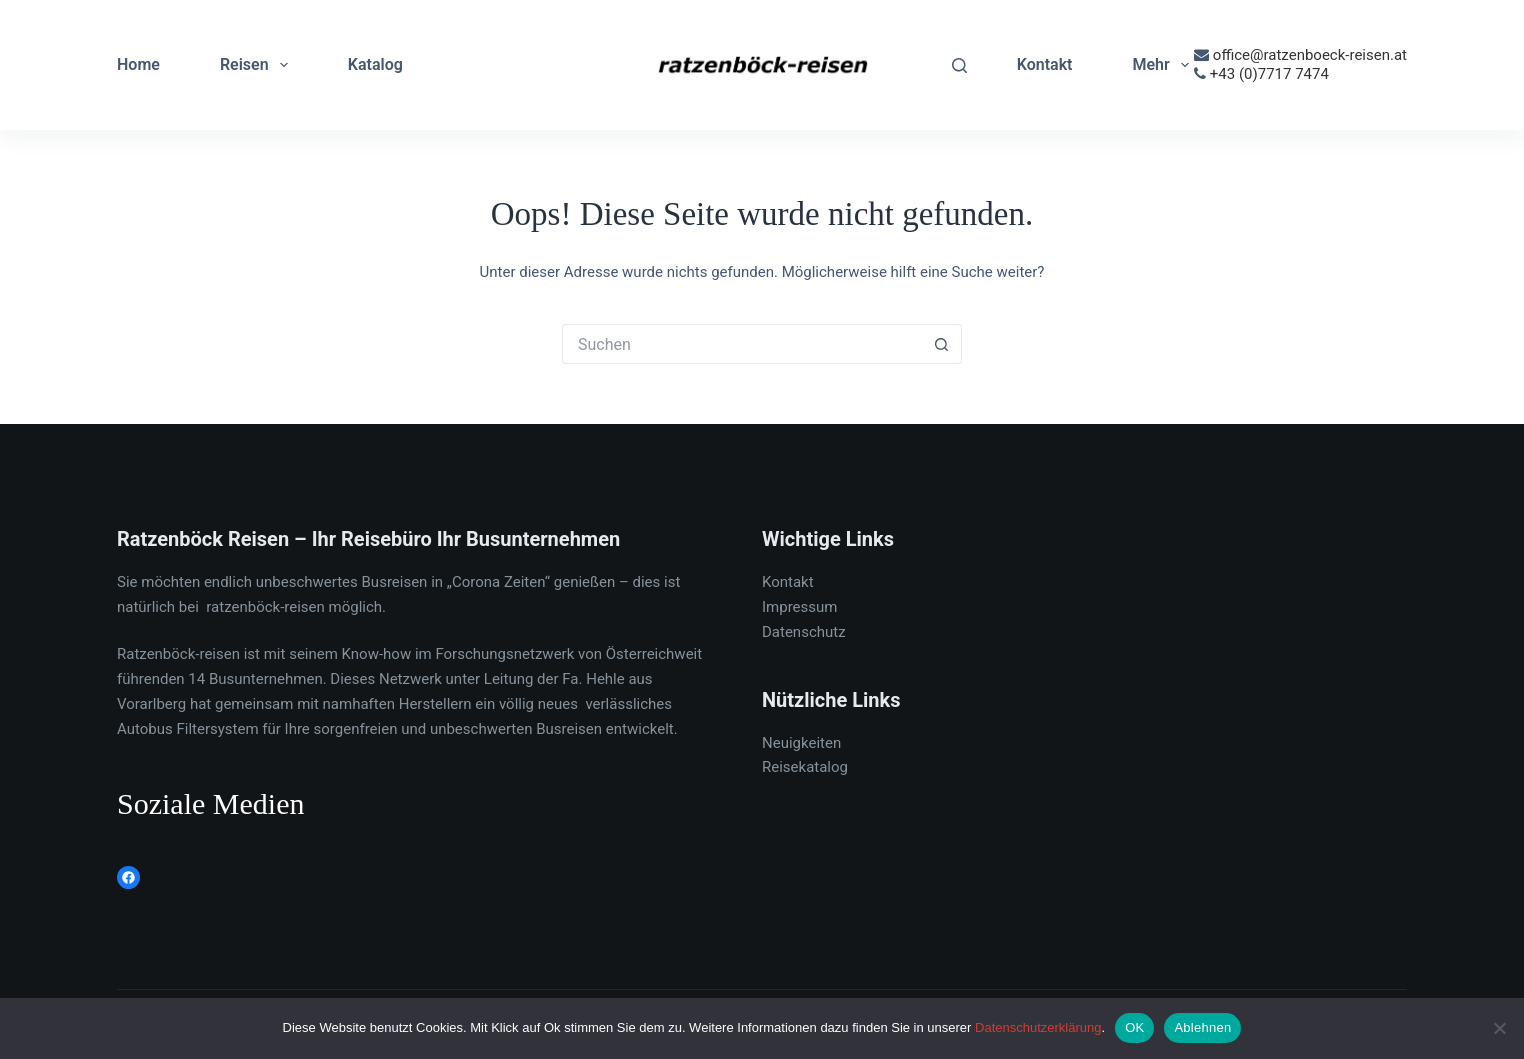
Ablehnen (1202, 1027)
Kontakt (1045, 64)
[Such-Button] (942, 344)
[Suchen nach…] (742, 344)
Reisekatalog (805, 767)
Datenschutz (804, 632)
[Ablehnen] (1499, 1028)
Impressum (799, 607)
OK (1134, 1027)
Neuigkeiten (801, 743)
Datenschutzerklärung (1038, 1027)
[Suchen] (959, 65)
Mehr (1164, 65)
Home (138, 64)
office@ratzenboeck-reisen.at (1310, 55)
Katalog (375, 64)
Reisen (258, 65)
